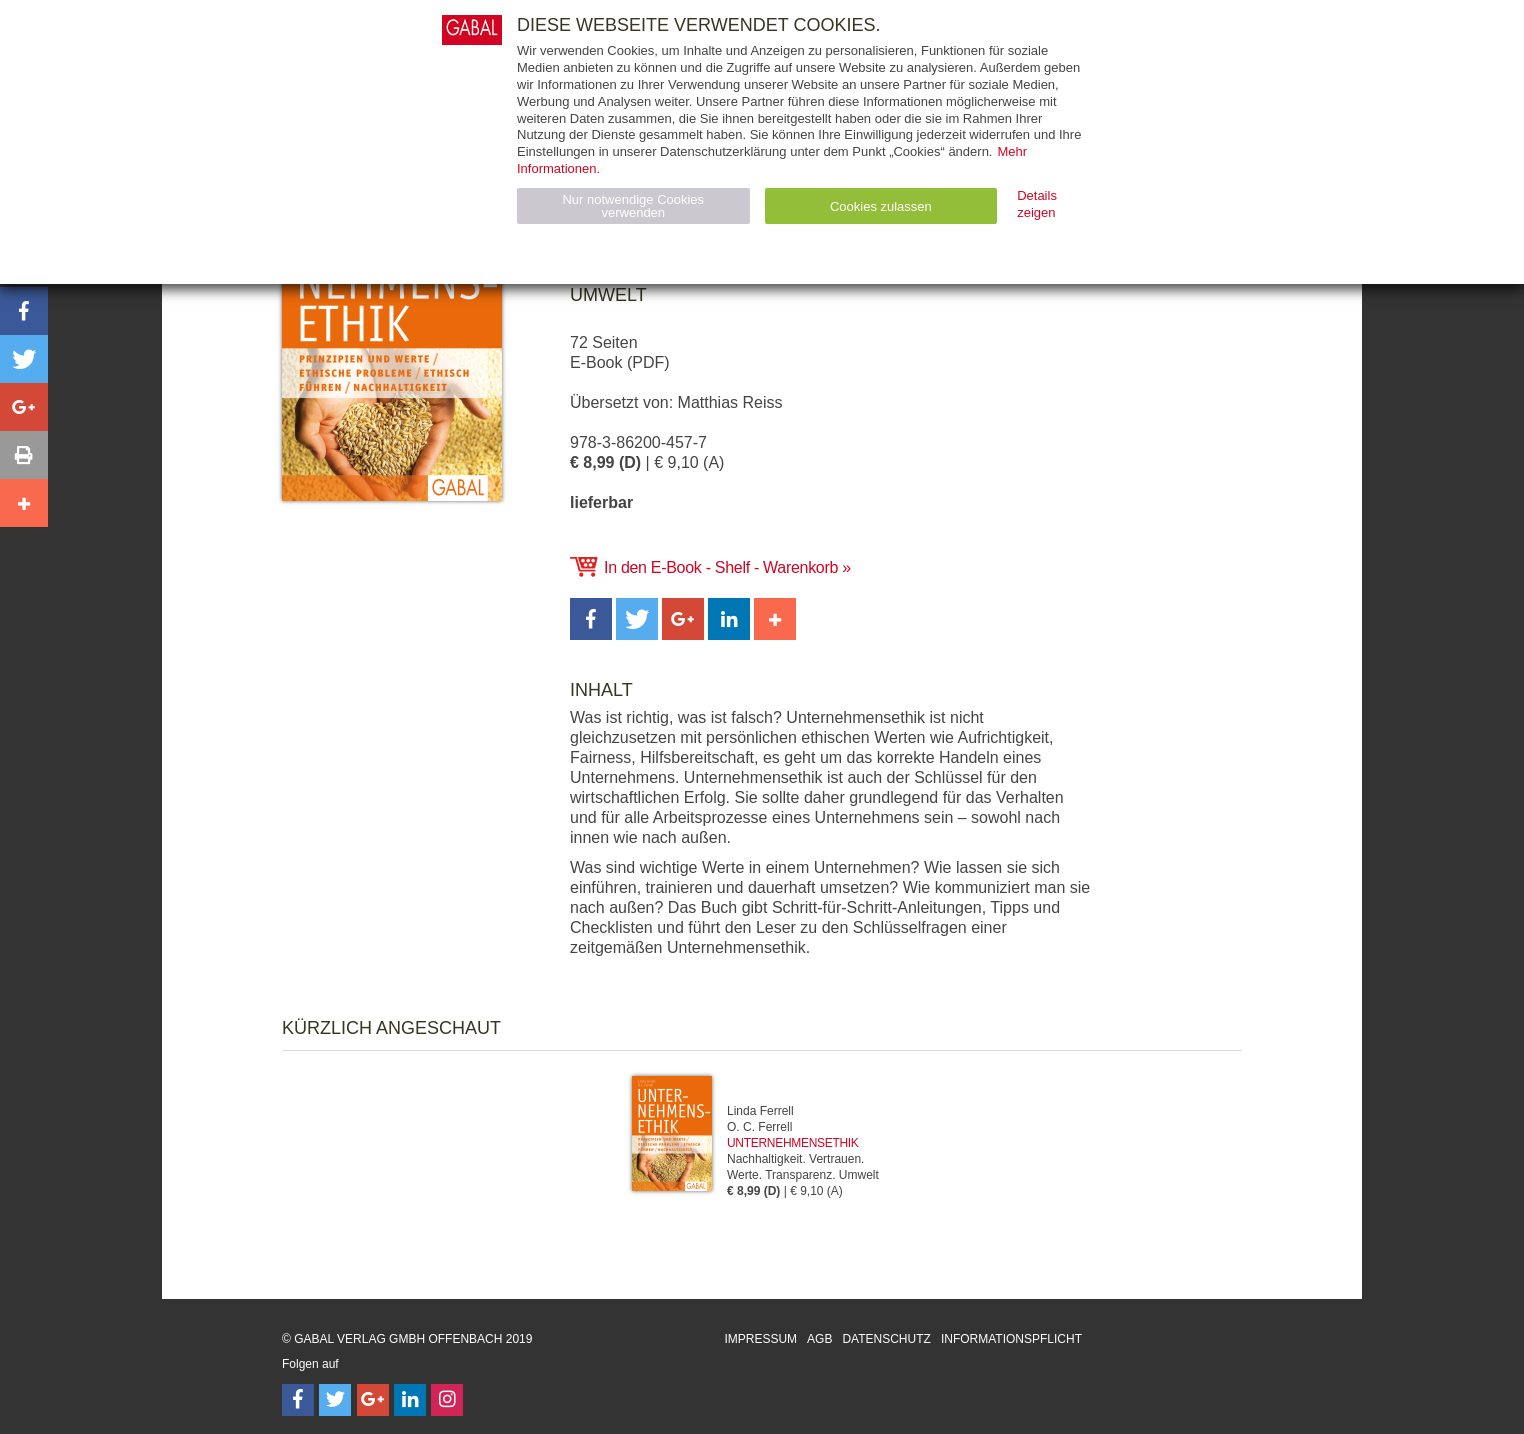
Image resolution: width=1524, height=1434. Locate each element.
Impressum (760, 1339)
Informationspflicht (1011, 1339)
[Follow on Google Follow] (373, 1400)
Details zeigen (1037, 204)
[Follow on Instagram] (447, 1400)
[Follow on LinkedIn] (410, 1400)
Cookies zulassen (881, 206)
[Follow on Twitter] (335, 1400)
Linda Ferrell (760, 1111)
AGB (819, 1339)
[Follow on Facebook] (298, 1400)
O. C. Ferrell (759, 1127)
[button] (591, 619)
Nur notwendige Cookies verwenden (633, 206)
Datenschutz (886, 1339)
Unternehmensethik (793, 1143)
